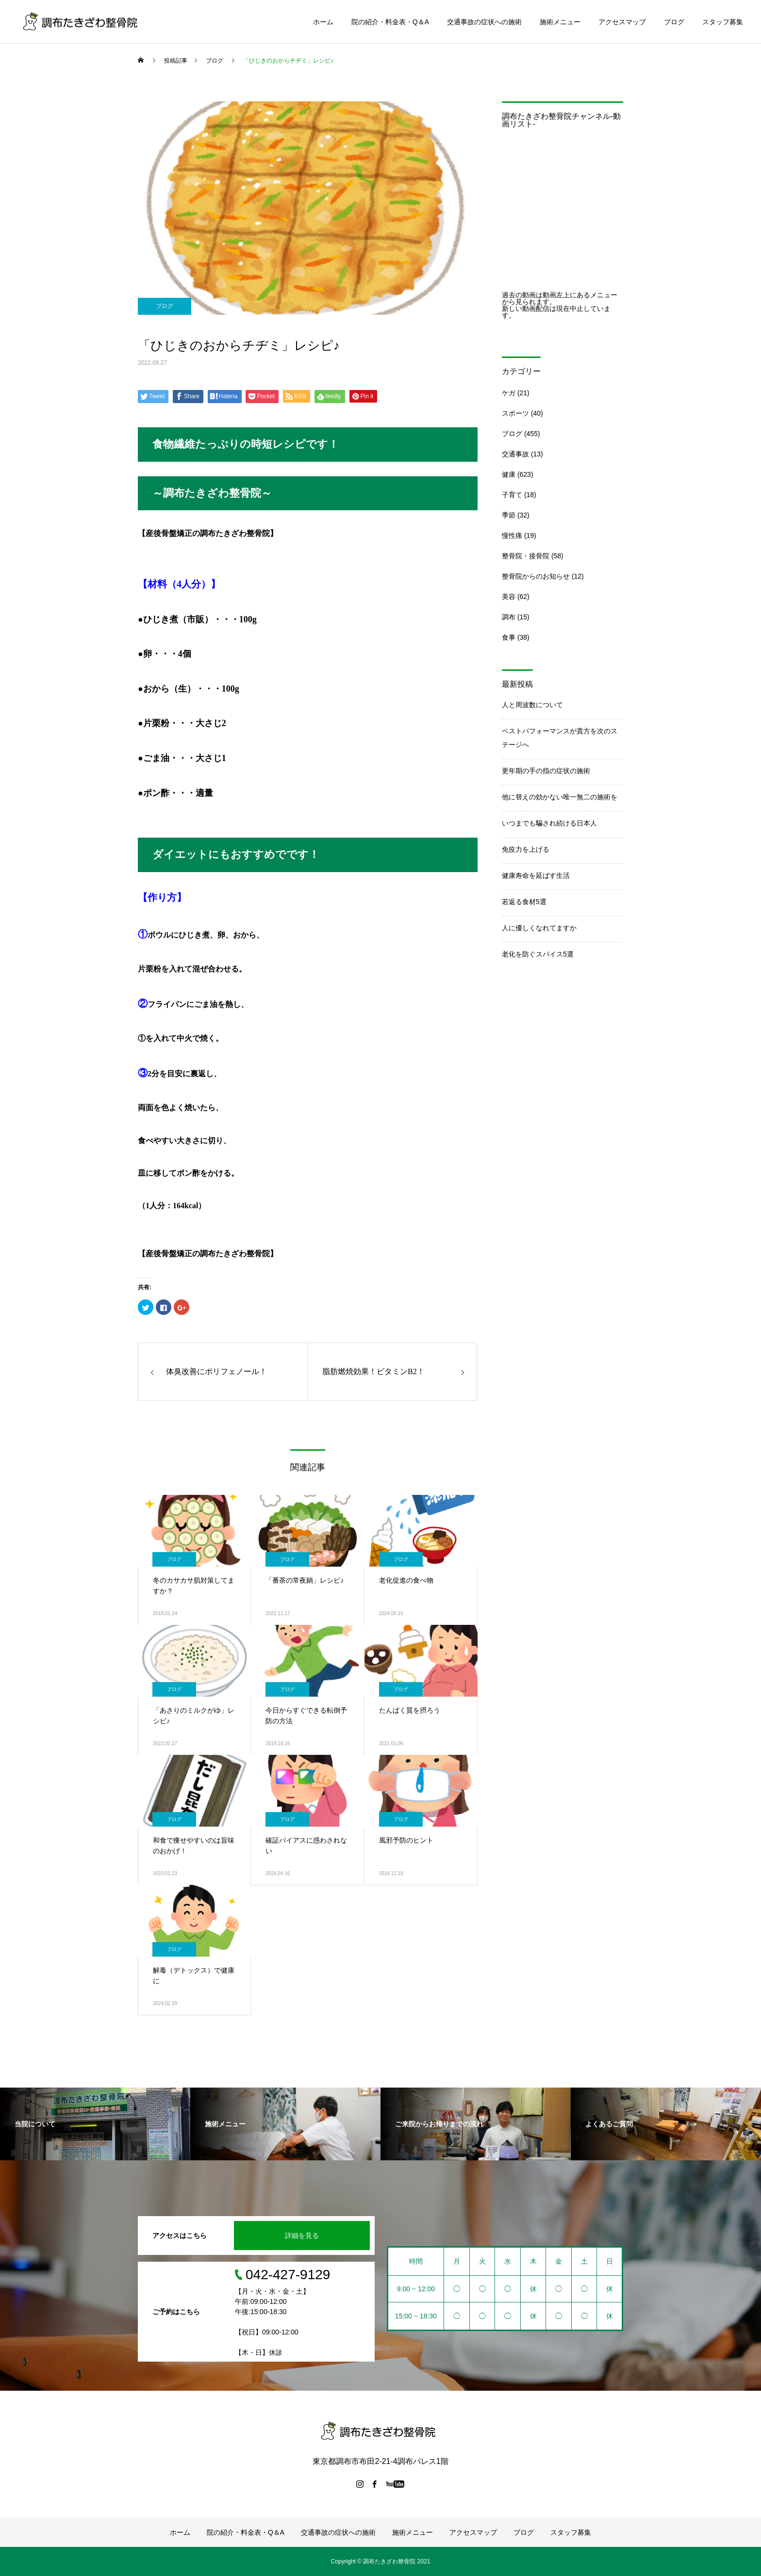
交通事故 (515, 454)
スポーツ (515, 413)
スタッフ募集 (722, 22)
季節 (508, 515)
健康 (508, 474)
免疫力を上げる (525, 849)
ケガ (508, 393)
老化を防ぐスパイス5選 (538, 954)
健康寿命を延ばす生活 (536, 875)
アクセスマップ (622, 22)
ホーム (323, 22)
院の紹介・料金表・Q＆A (390, 22)
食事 (508, 637)
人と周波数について (532, 705)
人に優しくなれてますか (539, 928)
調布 (508, 617)
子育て (512, 495)
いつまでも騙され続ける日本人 (549, 823)
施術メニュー (560, 22)
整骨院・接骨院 (525, 556)
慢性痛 (512, 535)
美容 (508, 596)
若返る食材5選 (524, 902)
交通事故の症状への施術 (484, 22)
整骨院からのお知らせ (536, 576)
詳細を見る (302, 2235)
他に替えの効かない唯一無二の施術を (559, 797)
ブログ (674, 22)
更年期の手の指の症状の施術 (546, 771)
